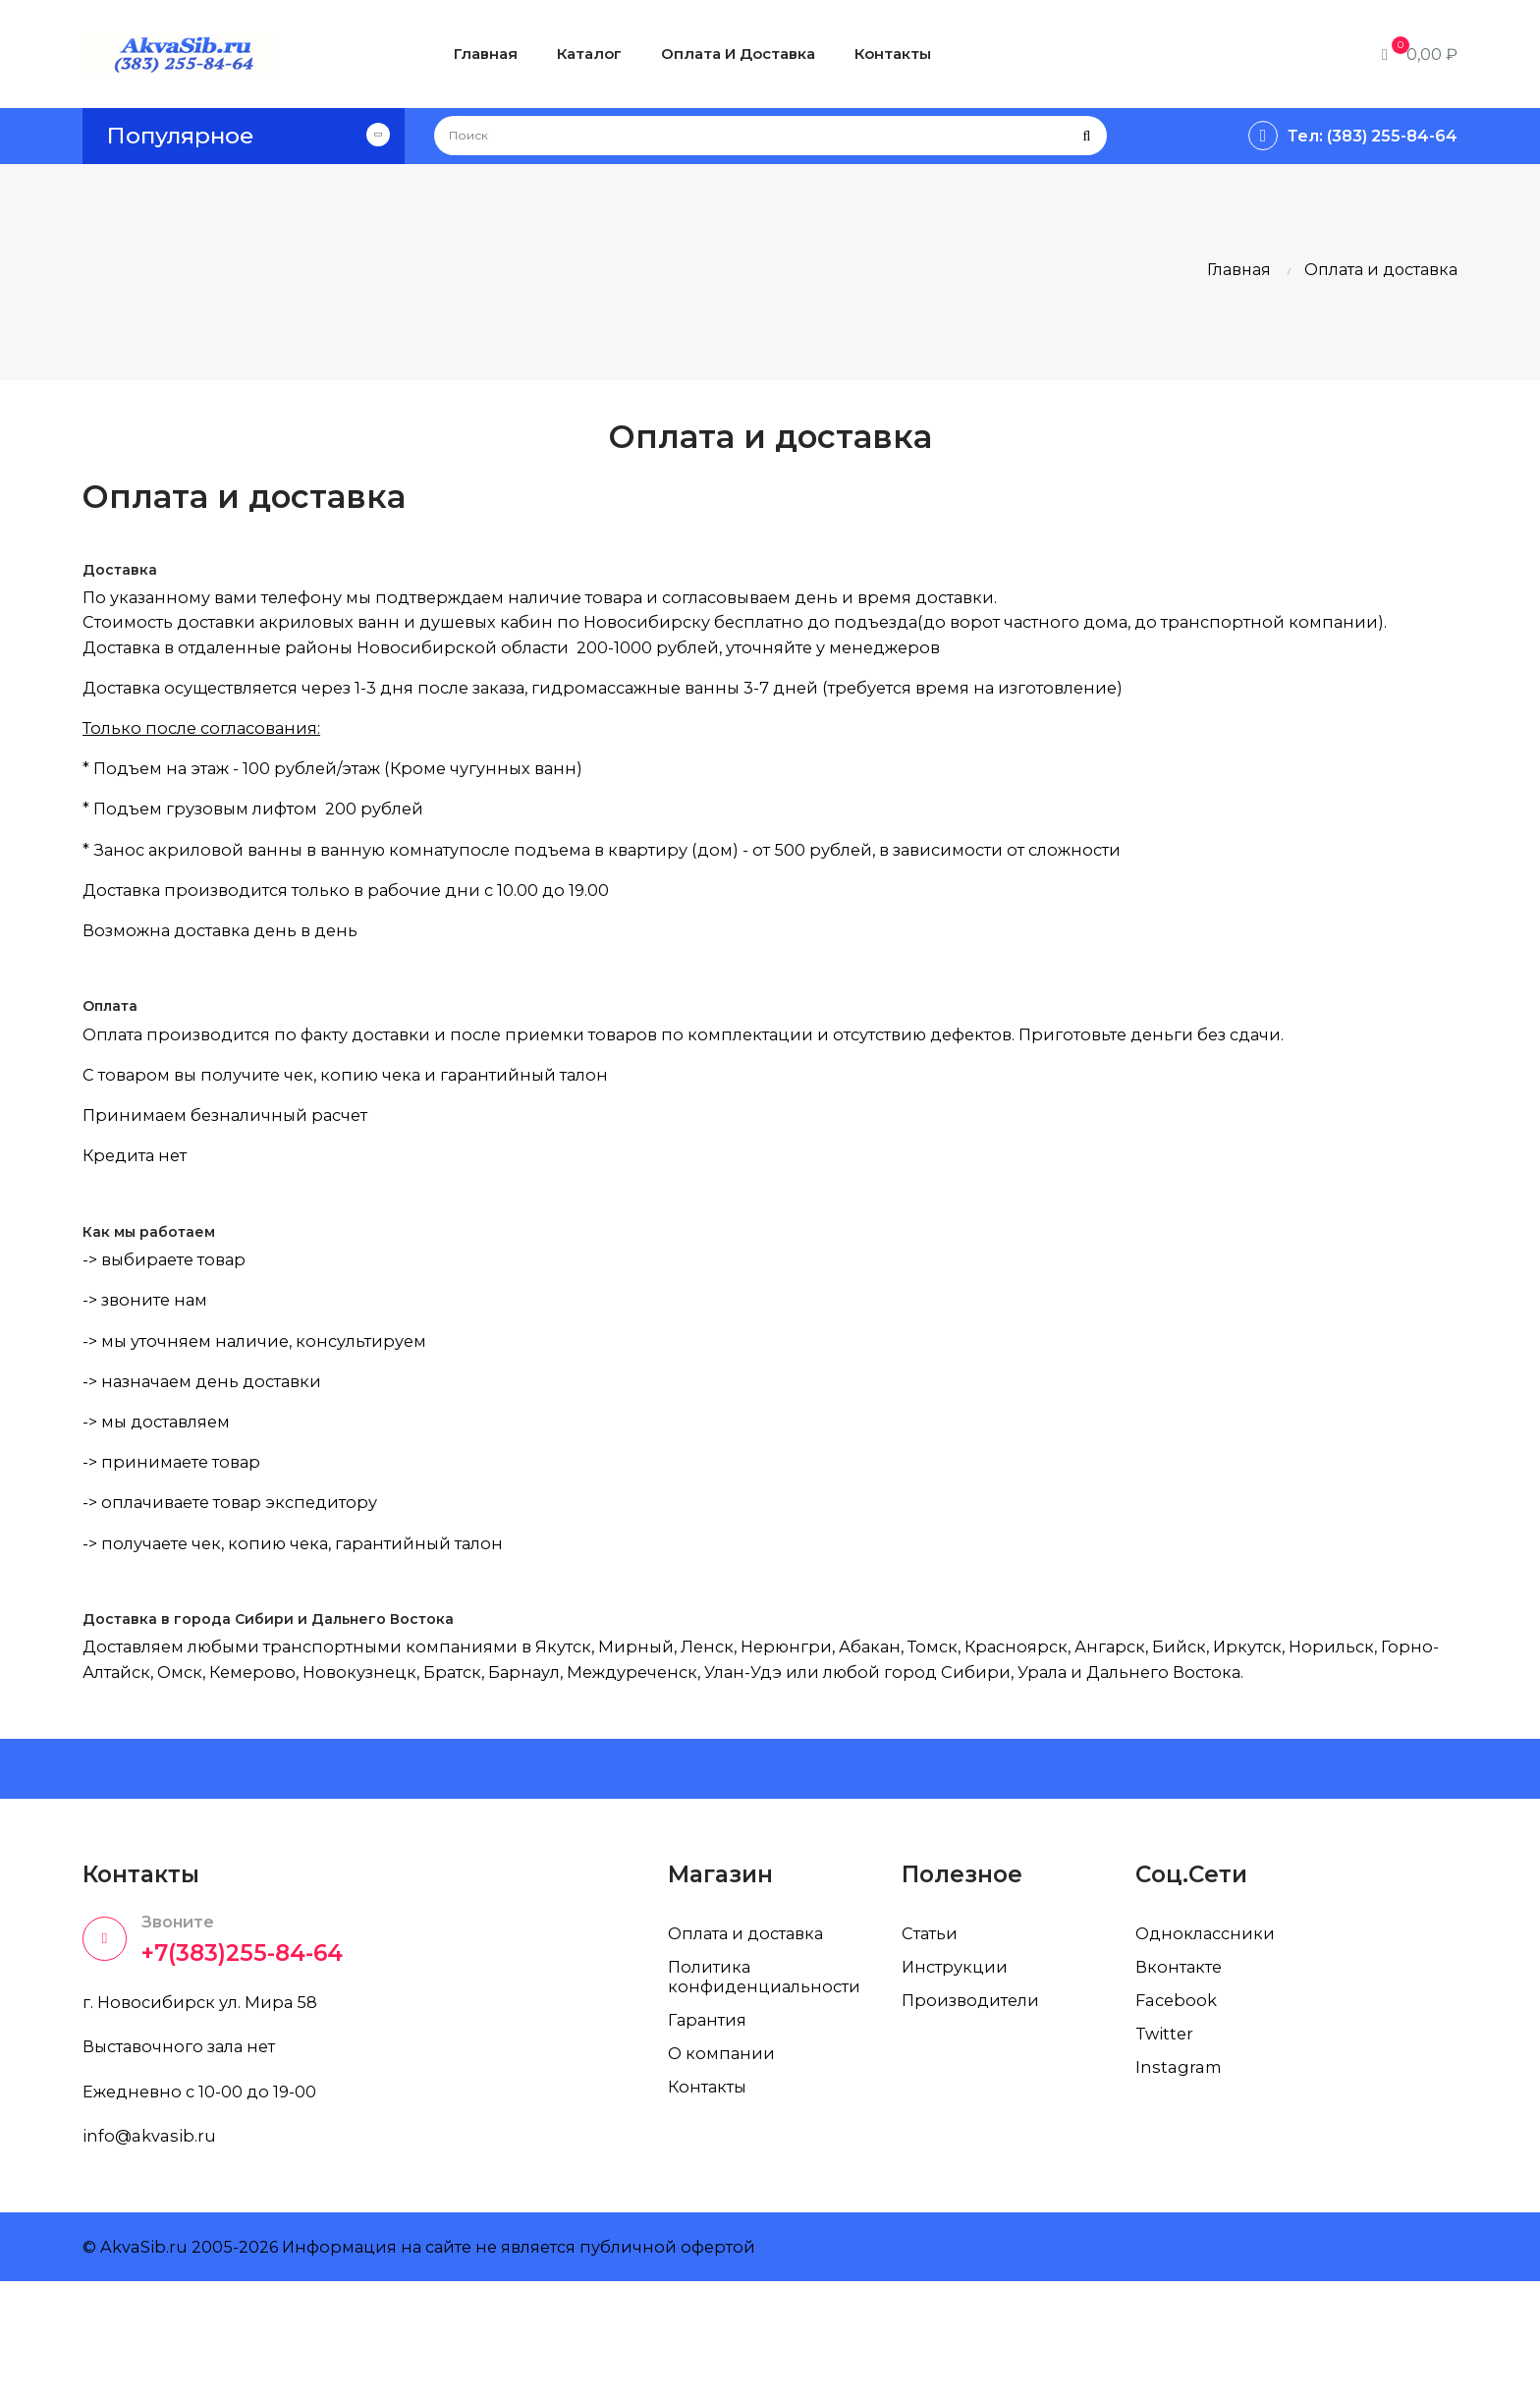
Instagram (1180, 2176)
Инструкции (958, 2076)
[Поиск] (770, 135)
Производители (975, 2109)
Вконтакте (1182, 2076)
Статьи (933, 2042)
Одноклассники (1209, 2042)
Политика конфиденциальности (770, 2085)
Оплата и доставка (755, 2042)
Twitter (1166, 2142)
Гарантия (710, 2129)
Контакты (710, 2195)
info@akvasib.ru (153, 2253)
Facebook (1178, 2109)
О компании (724, 2162)
